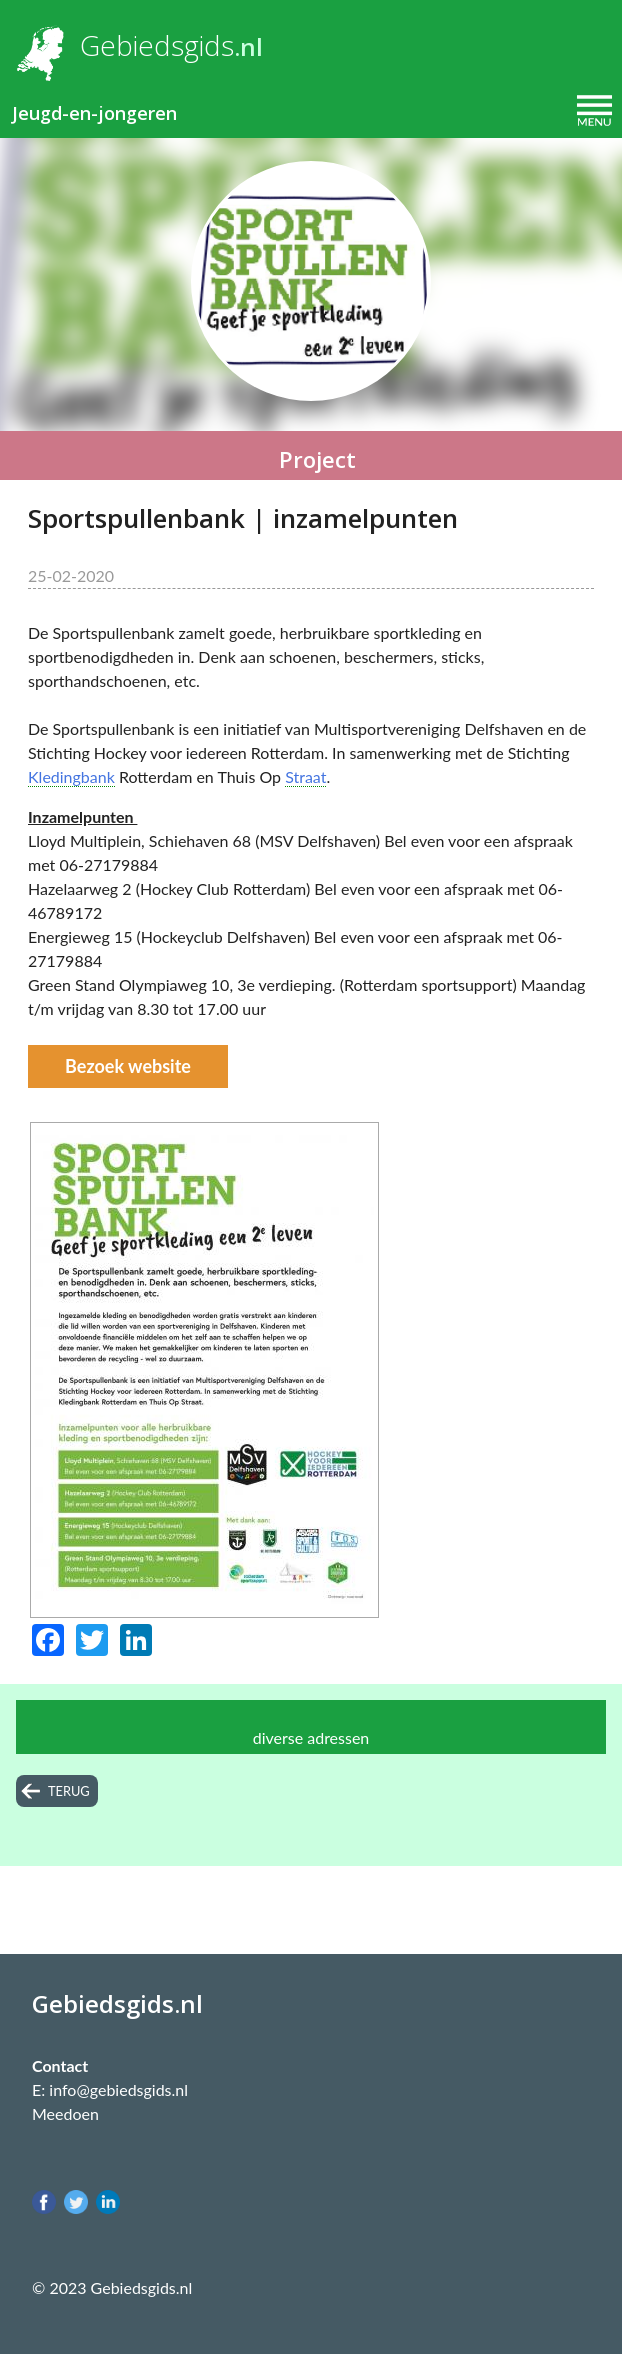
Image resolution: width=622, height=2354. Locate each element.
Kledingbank (71, 776)
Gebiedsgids (157, 45)
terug (69, 1791)
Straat (305, 776)
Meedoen (65, 2113)
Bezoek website (128, 1066)
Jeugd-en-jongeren (94, 113)
